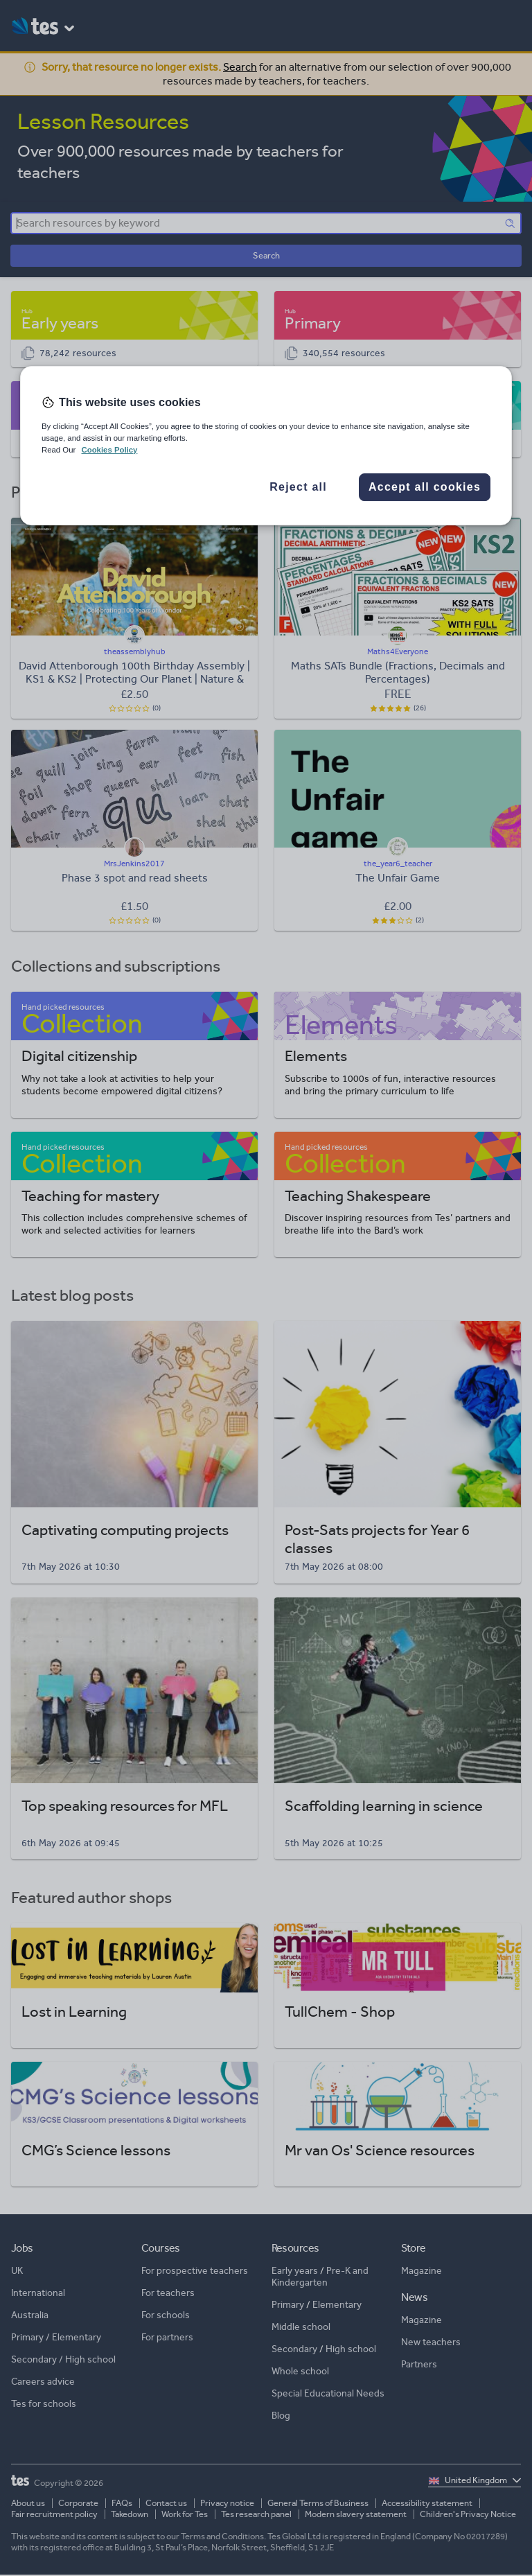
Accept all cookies (425, 487)
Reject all (298, 487)
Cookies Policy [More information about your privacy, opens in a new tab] (109, 450)
